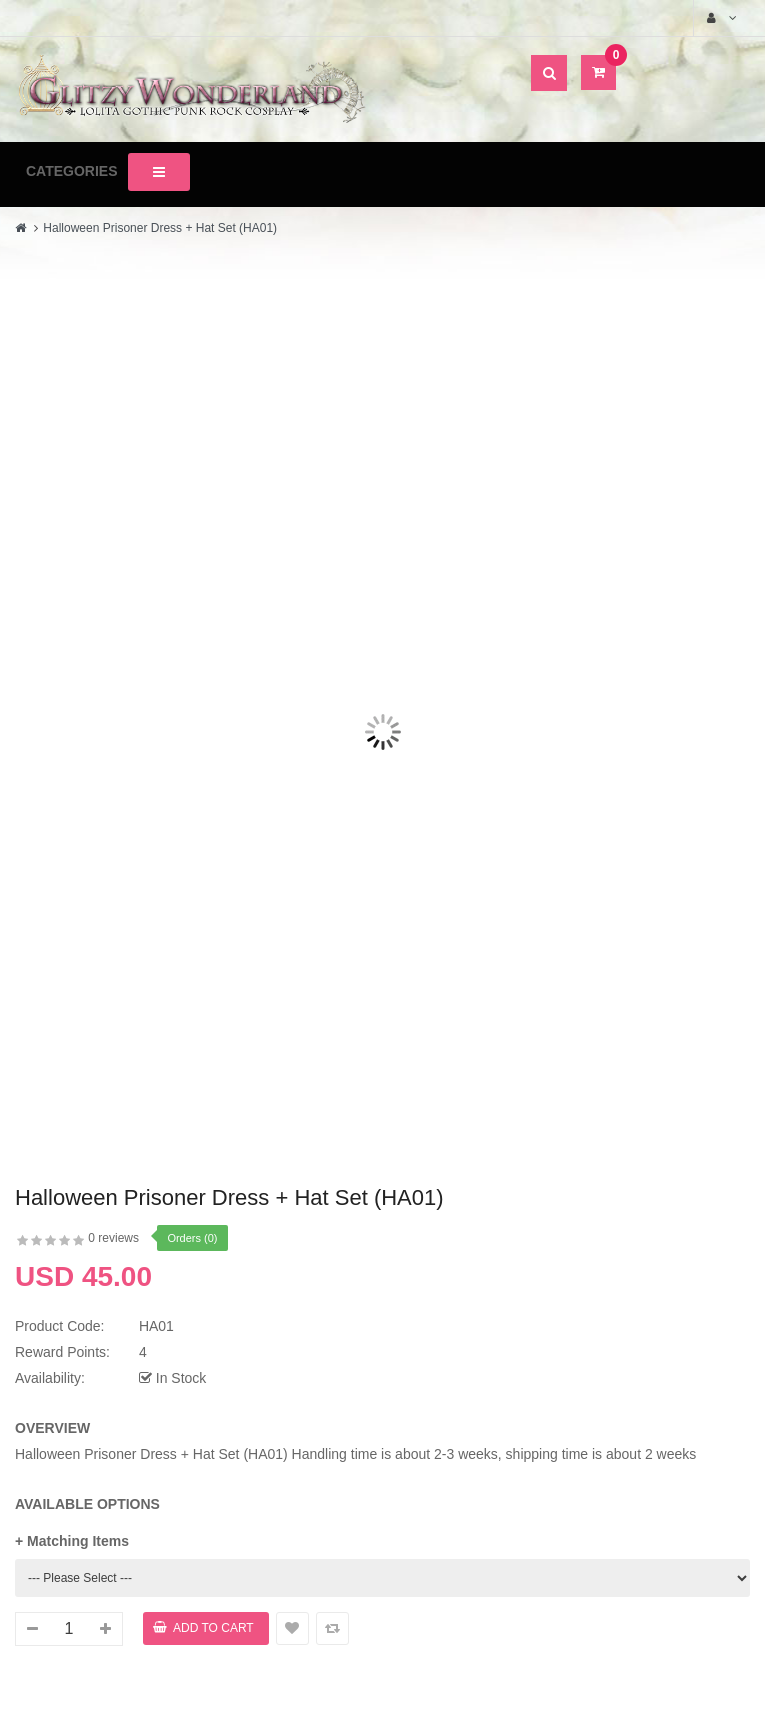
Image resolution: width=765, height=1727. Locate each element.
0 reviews (113, 1238)
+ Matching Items (72, 1541)
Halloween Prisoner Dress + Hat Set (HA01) (160, 228)
